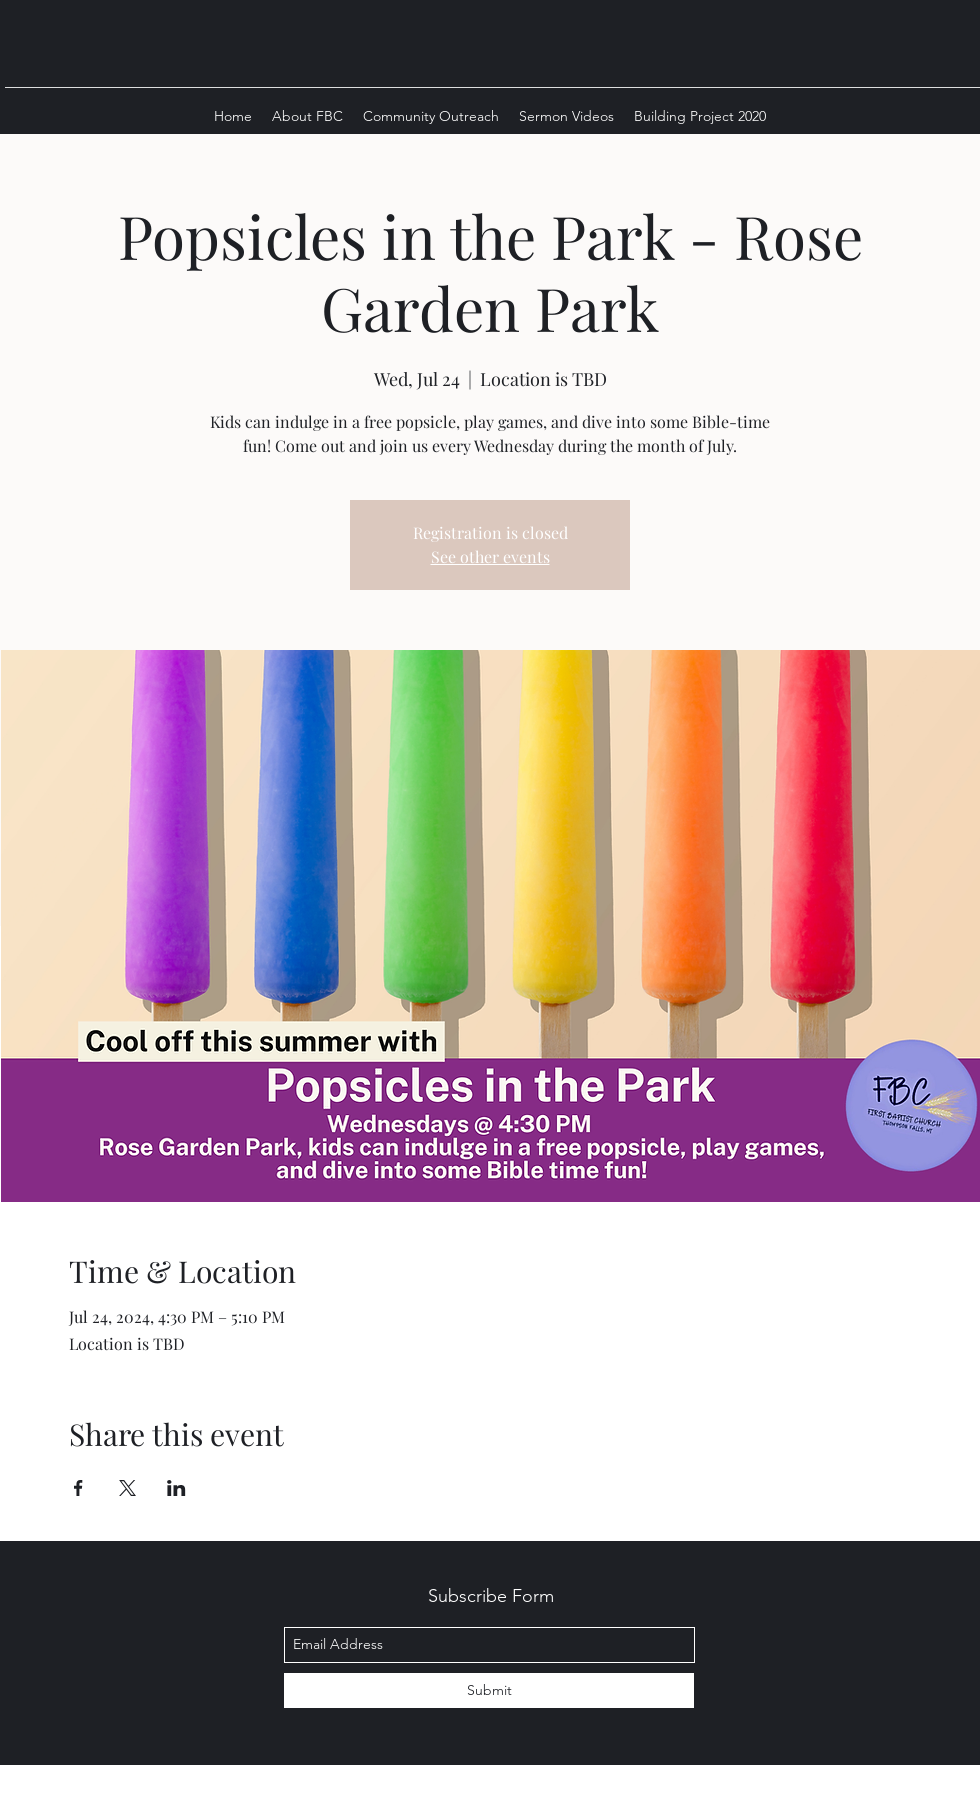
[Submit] (489, 1690)
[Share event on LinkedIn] (176, 1488)
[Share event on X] (127, 1488)
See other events (490, 556)
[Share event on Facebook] (78, 1488)
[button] (307, 116)
